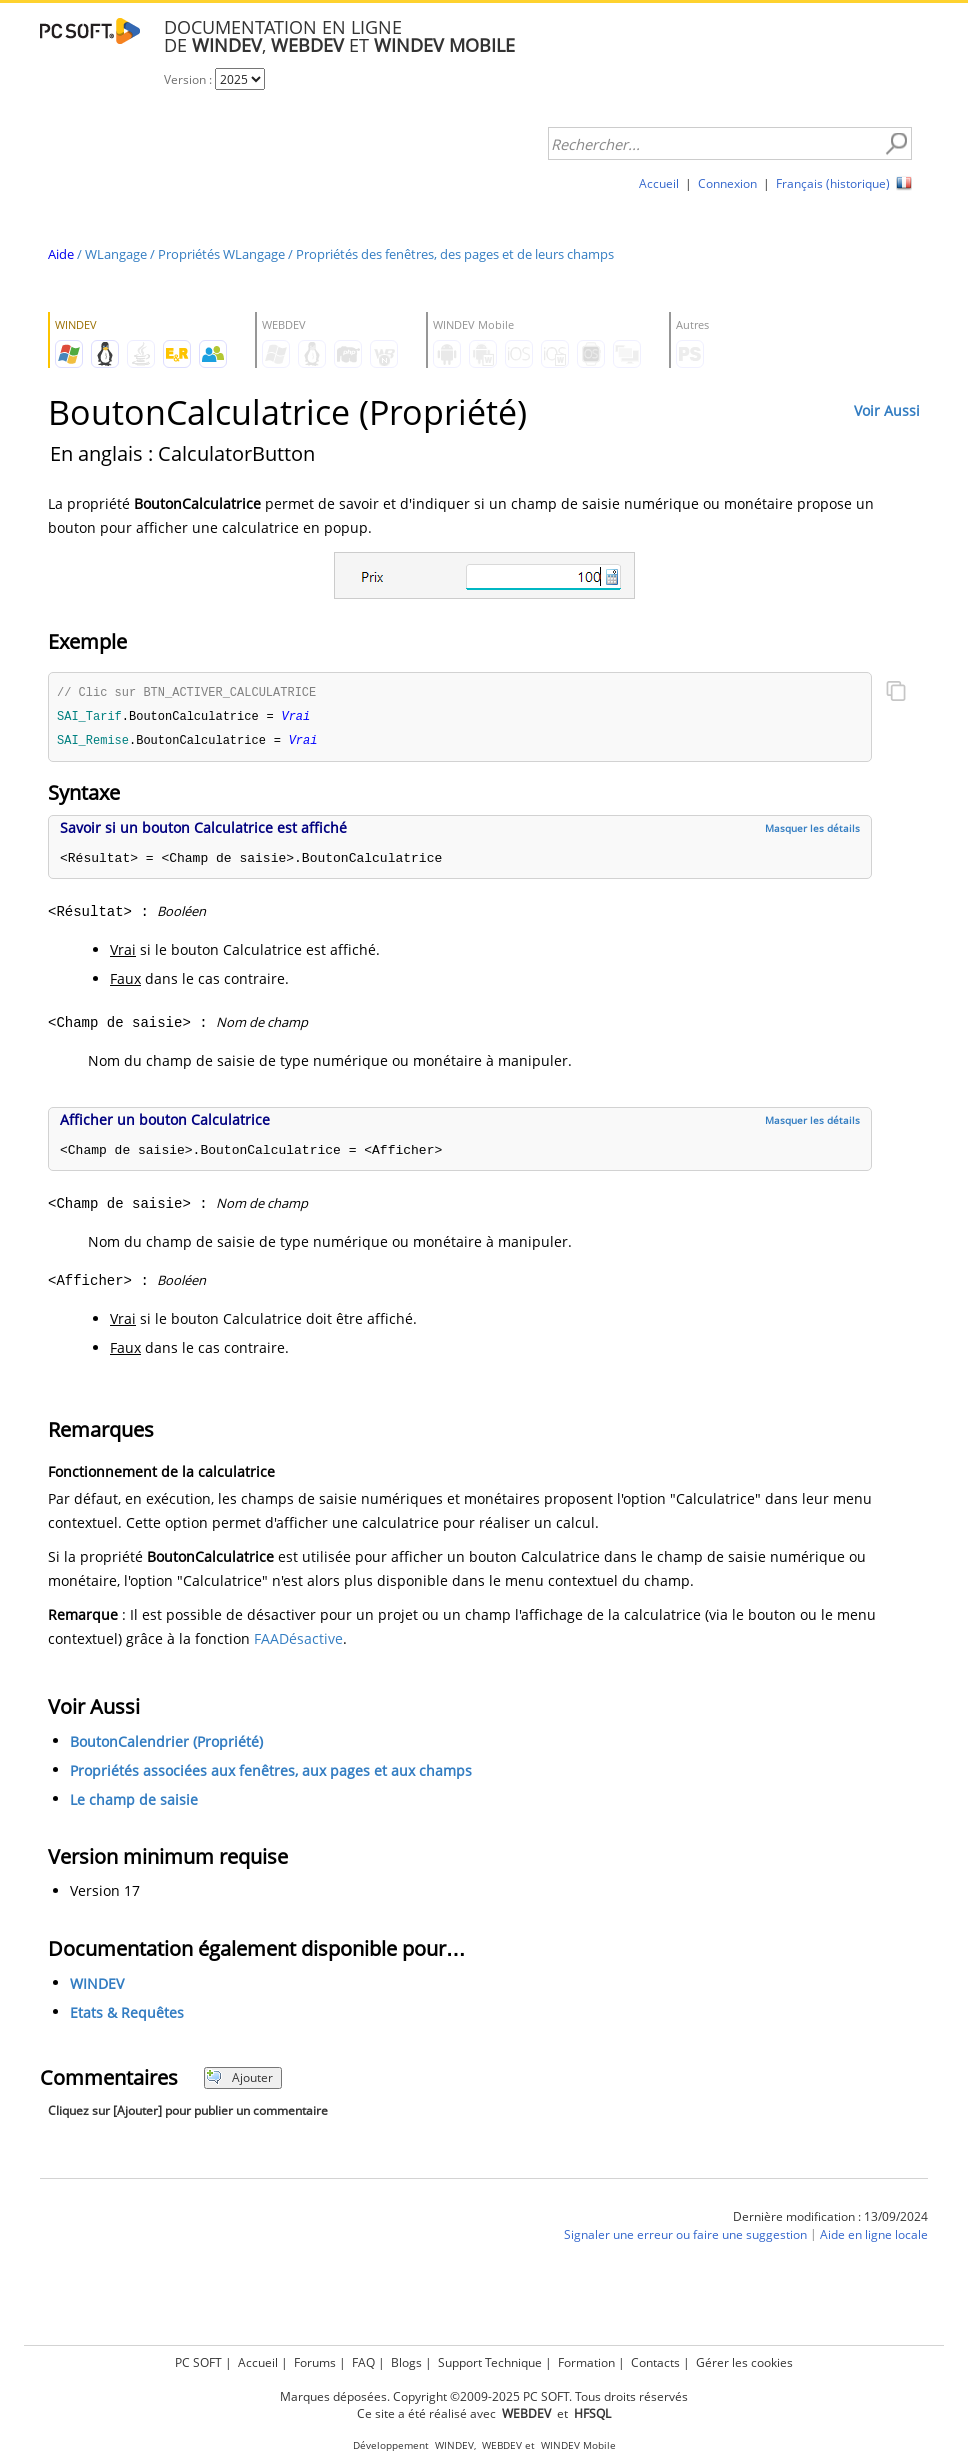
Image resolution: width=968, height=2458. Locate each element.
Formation (586, 2362)
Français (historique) (833, 183)
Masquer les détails (812, 831)
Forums (315, 2362)
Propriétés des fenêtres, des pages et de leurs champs (455, 254)
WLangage (116, 254)
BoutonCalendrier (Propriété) (166, 1744)
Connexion (727, 183)
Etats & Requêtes (127, 2015)
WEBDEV (502, 2445)
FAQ (363, 2362)
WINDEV (97, 1986)
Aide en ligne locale (874, 2237)
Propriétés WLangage (221, 254)
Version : (189, 79)
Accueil (659, 183)
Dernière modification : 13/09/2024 (830, 2219)
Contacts (655, 2362)
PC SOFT (198, 2362)
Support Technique (490, 2362)
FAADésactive (298, 1641)
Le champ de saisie (134, 1802)
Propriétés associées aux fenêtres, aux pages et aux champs (271, 1773)
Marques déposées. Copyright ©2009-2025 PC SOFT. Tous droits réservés (484, 2396)
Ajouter (239, 2080)
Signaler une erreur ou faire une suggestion (685, 2237)
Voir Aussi (887, 410)
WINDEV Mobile (578, 2445)
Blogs (406, 2362)
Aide (61, 254)
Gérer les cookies (744, 2362)
